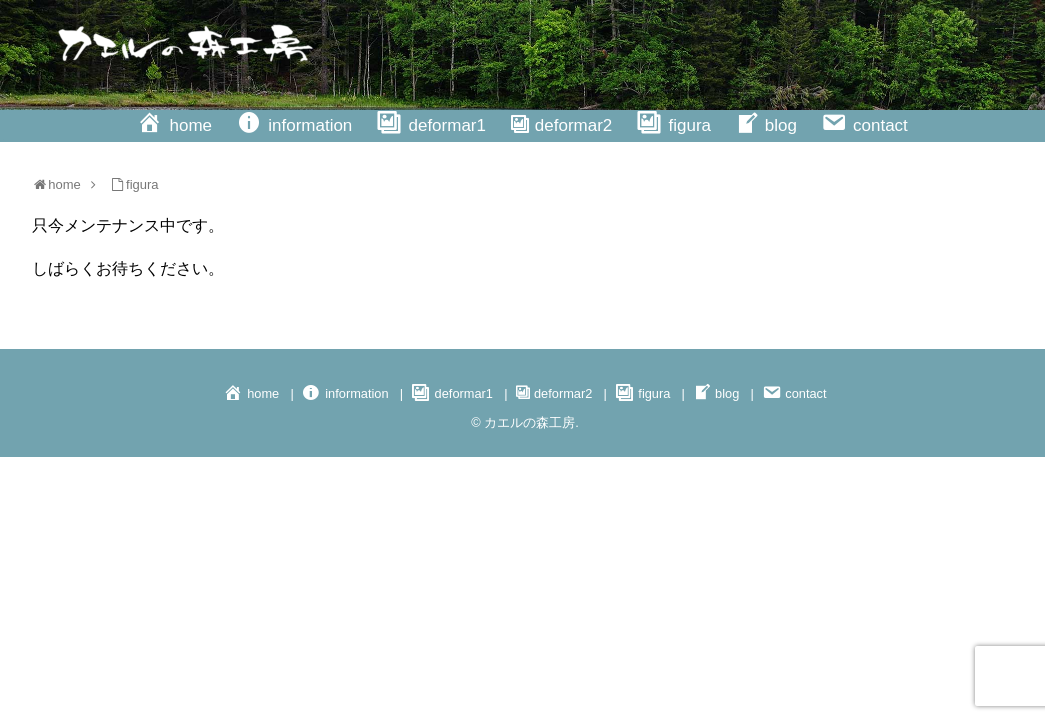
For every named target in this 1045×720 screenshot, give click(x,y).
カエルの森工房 (529, 422)
